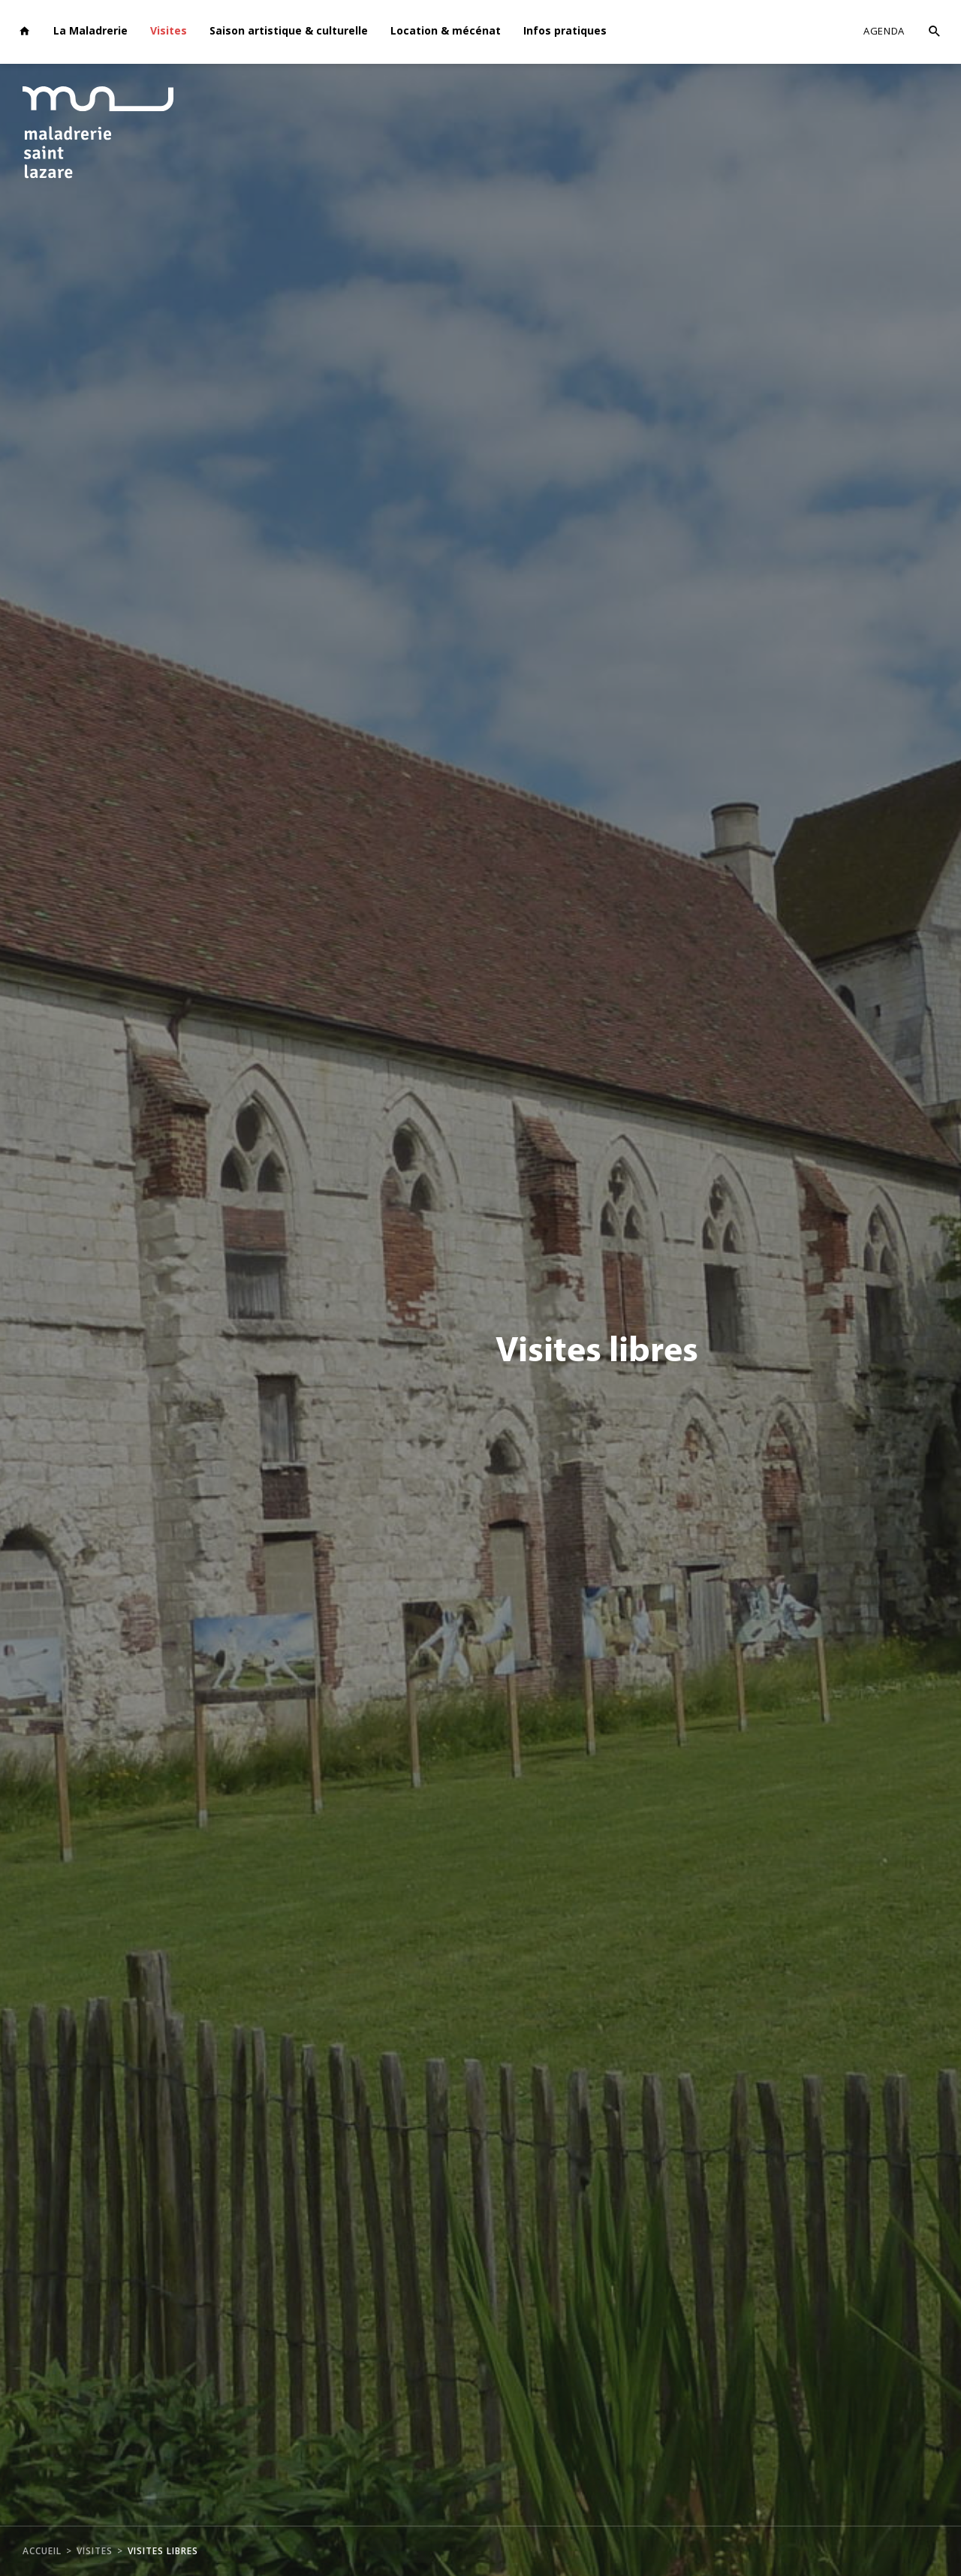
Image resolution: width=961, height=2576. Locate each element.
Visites (168, 30)
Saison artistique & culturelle (288, 30)
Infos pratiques (565, 30)
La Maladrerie (90, 30)
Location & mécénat (445, 30)
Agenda (884, 31)
